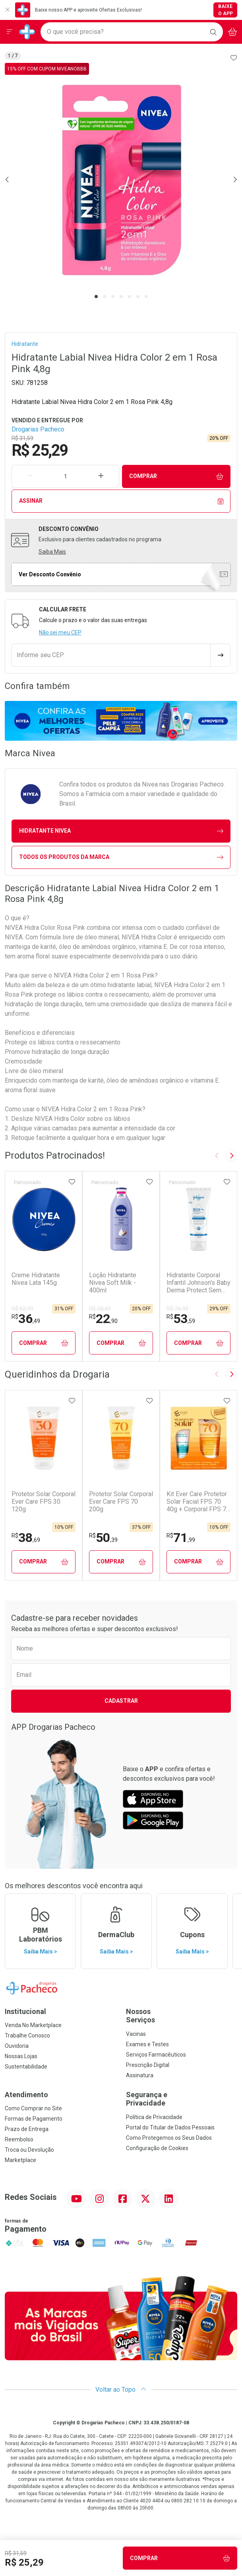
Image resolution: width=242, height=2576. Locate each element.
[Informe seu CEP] (111, 655)
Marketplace (20, 2160)
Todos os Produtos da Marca (121, 857)
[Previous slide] (217, 1155)
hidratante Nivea (121, 830)
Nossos (182, 2015)
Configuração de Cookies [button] (157, 2148)
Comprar (176, 476)
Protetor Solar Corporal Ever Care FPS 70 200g (121, 1501)
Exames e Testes (147, 2044)
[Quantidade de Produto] (65, 476)
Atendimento (26, 2094)
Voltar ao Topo (121, 2389)
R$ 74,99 (177, 1309)
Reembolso (19, 2139)
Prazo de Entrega (26, 2129)
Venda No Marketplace (33, 2025)
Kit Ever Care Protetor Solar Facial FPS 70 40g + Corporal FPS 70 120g (198, 1501)
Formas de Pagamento (33, 2118)
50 (103, 1537)
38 (26, 1537)
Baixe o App (225, 10)
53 (180, 1318)
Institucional (25, 2011)
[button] (121, 179)
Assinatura (139, 2075)
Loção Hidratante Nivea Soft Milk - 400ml (112, 1282)
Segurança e (182, 2099)
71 (180, 1537)
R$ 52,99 (22, 1309)
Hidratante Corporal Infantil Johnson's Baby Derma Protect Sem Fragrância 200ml (198, 1282)
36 (26, 1318)
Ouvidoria (17, 2046)
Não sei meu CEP (60, 632)
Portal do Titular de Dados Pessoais (170, 2127)
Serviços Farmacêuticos (156, 2054)
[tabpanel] (121, 179)
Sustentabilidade (26, 2066)
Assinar (121, 501)
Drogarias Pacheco (38, 429)
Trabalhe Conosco (27, 2035)
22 (103, 1318)
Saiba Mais (52, 551)
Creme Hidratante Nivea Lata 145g (36, 1278)
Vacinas (136, 2034)
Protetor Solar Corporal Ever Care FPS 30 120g (44, 1501)
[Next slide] (231, 1155)
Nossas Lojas (21, 2056)
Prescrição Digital (147, 2065)
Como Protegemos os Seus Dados (169, 2138)
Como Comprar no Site (33, 2108)
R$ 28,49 (100, 1309)
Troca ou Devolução (29, 2150)
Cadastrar (121, 1701)
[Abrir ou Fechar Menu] (9, 31)
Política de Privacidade (154, 2117)
